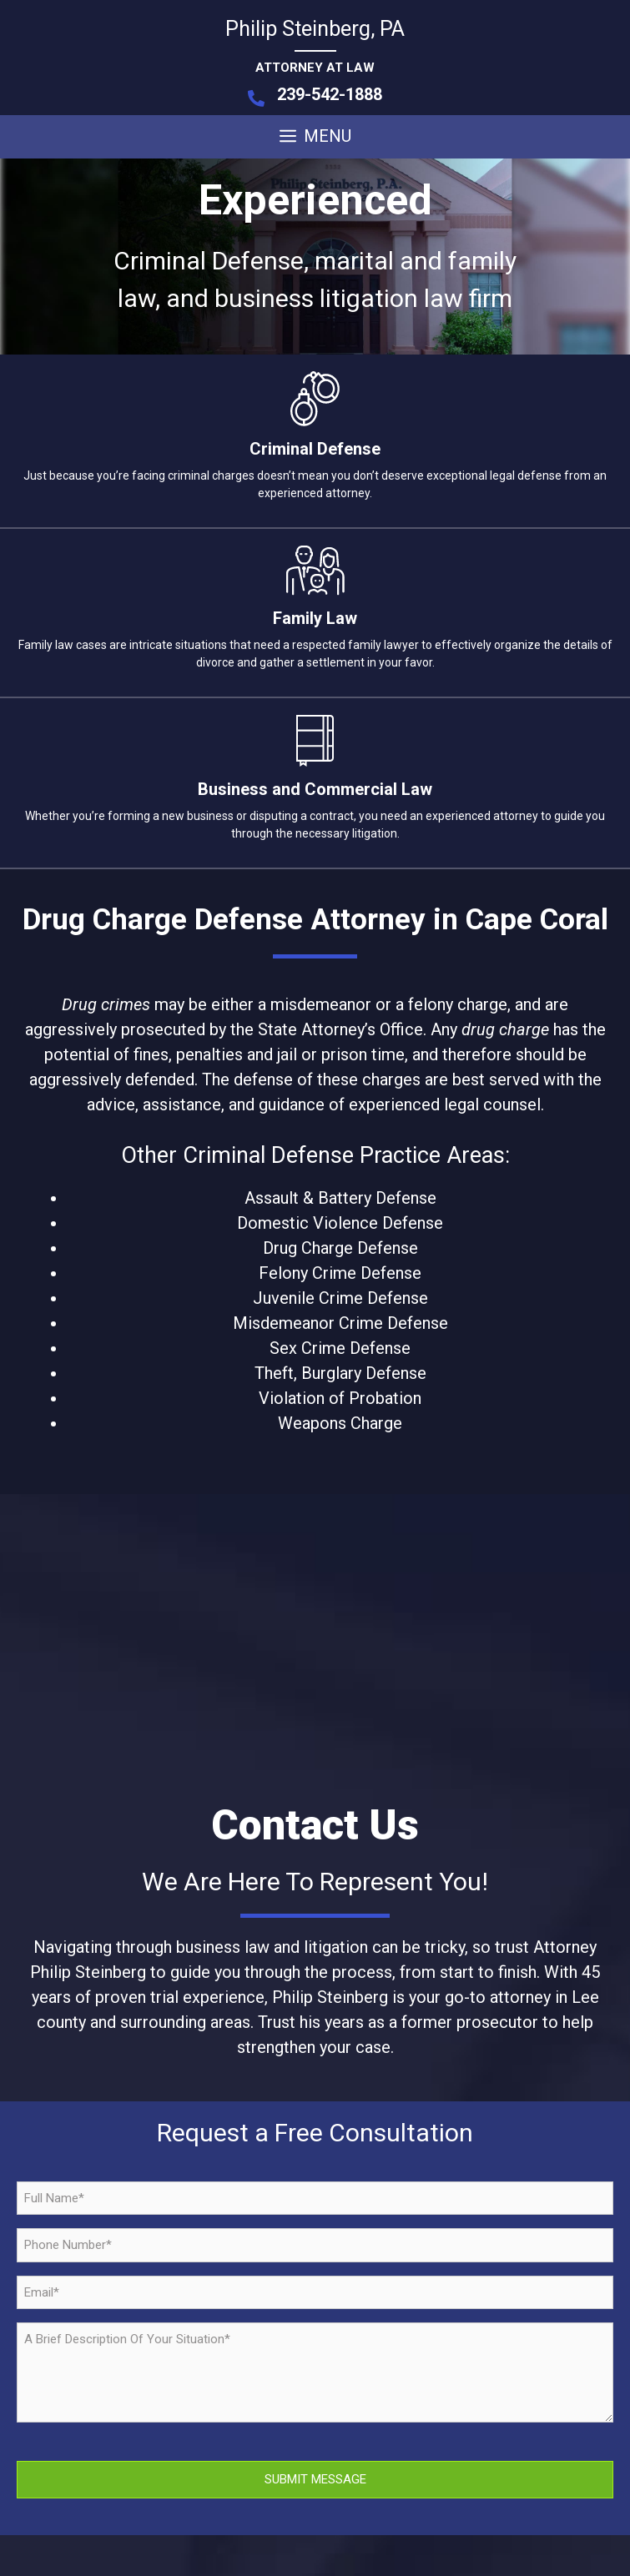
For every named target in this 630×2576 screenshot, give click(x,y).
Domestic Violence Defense (340, 1223)
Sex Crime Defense (340, 1348)
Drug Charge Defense (340, 1248)
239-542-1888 (329, 94)
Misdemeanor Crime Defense (340, 1323)
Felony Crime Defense (340, 1273)
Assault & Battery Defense (340, 1198)
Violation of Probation (340, 1398)
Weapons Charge (340, 1423)
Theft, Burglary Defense (340, 1373)
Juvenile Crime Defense (340, 1298)
